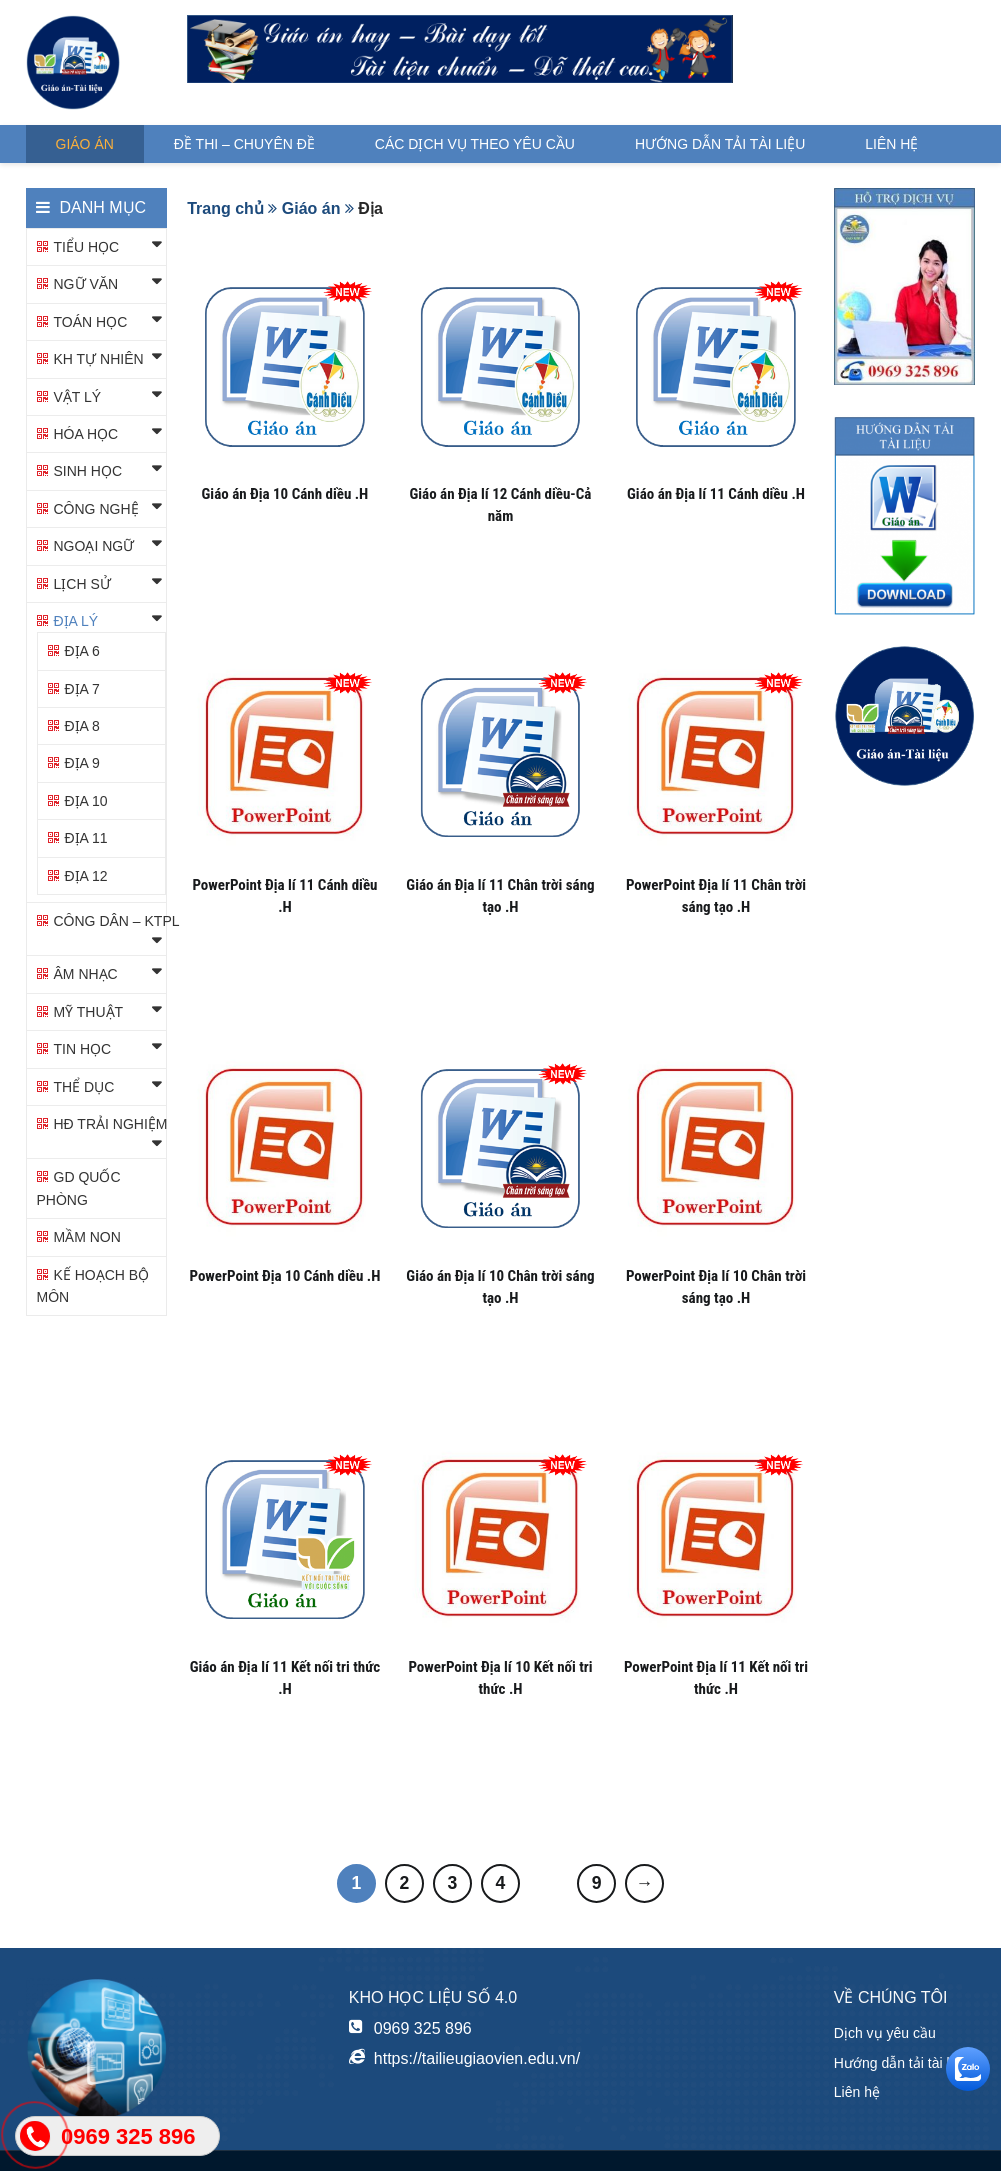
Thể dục (84, 1087)
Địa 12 (86, 876)
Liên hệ (891, 144)
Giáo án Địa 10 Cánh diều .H (285, 494)
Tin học (83, 1049)
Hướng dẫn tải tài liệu (720, 144)
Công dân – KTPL (117, 921)
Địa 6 (82, 651)
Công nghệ (96, 509)
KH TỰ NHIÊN (99, 359)
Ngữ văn (86, 284)
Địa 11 (86, 838)
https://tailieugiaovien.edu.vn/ (477, 2058)
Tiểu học (87, 247)
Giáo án (85, 144)
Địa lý (76, 621)
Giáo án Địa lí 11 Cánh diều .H (716, 494)
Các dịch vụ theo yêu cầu (475, 144)
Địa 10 (86, 801)
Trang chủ (225, 208)
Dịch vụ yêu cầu (885, 2033)
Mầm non (87, 1237)
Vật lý (78, 397)
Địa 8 (82, 726)
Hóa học (86, 434)
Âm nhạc (86, 974)
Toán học (91, 322)
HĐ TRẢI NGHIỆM (111, 1124)
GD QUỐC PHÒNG (79, 1188)
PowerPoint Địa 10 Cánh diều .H (284, 1276)
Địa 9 (82, 763)
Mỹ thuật (89, 1012)
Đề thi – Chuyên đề (244, 144)
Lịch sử (82, 584)
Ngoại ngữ (94, 546)
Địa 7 (82, 689)
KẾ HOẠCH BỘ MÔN (93, 1286)
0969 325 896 (423, 2028)
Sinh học (88, 471)
